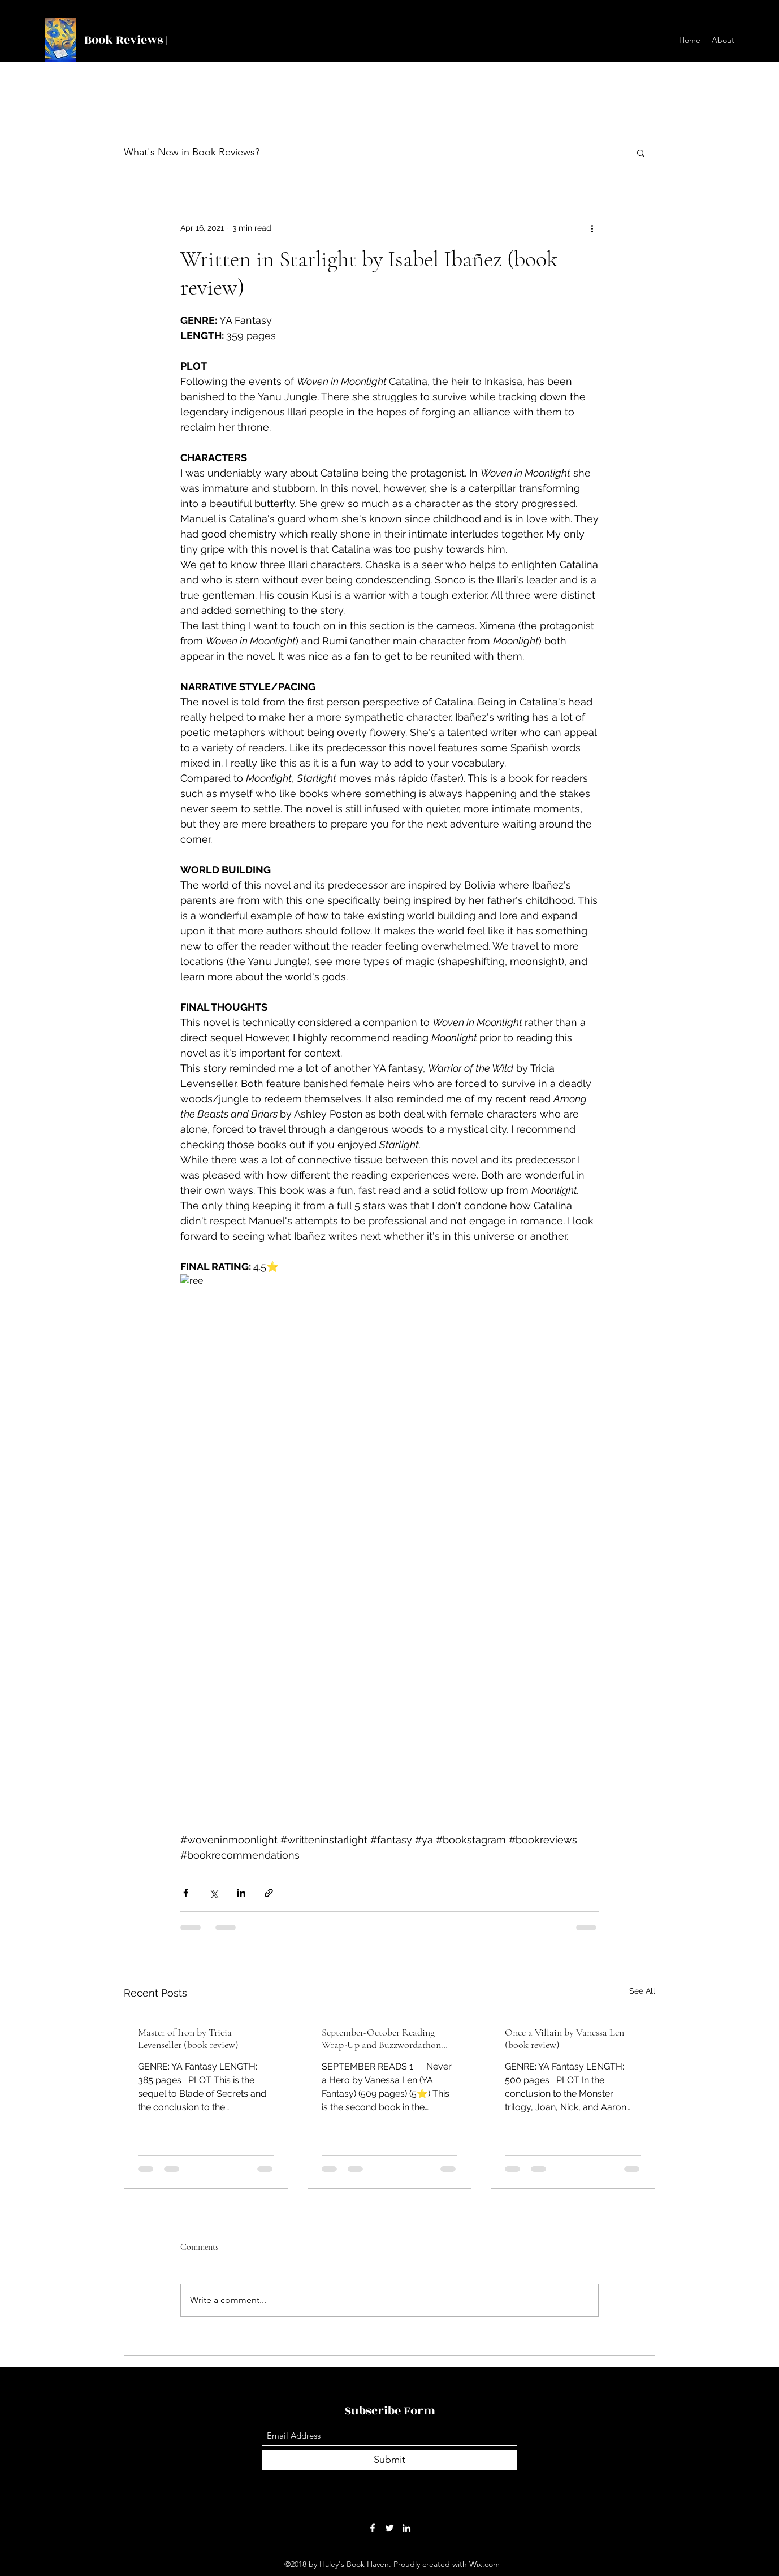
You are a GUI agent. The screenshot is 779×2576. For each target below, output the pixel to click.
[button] (640, 152)
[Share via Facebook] (185, 1892)
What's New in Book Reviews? (191, 152)
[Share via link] (268, 1892)
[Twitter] (389, 2528)
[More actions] (592, 228)
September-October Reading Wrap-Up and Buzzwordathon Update (381, 2038)
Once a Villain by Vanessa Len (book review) (564, 2038)
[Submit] (389, 2460)
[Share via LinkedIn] (241, 1892)
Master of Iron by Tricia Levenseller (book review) (188, 2038)
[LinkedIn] (406, 2528)
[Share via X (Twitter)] (213, 1892)
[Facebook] (372, 2528)
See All (642, 1990)
